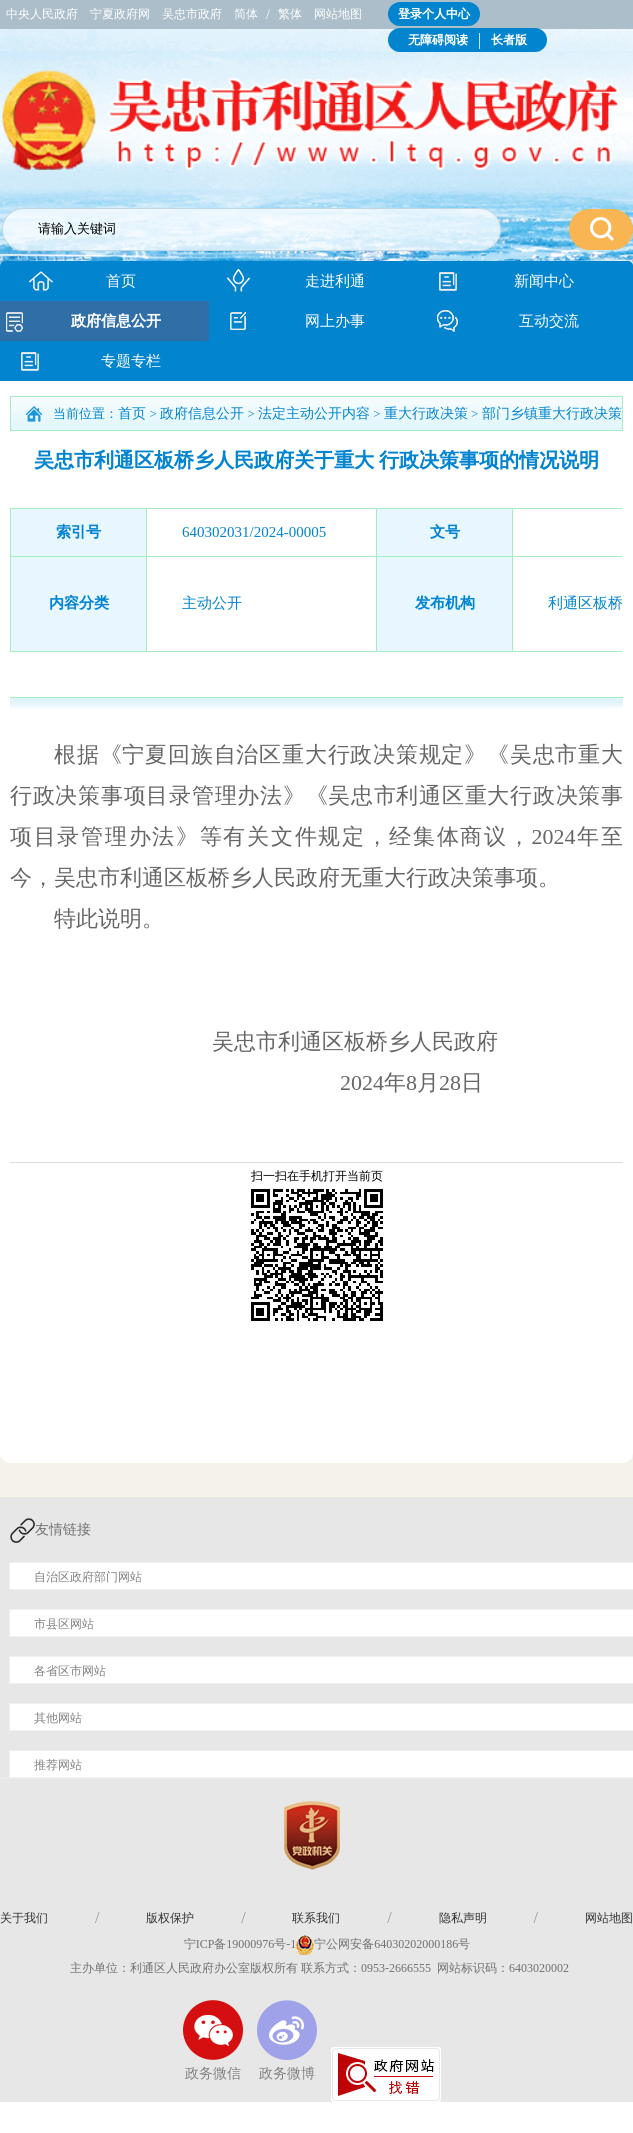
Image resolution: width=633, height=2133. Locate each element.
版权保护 (170, 1918)
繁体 (290, 14)
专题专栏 (131, 361)
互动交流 (549, 321)
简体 (246, 14)
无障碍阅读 (438, 40)
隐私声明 (463, 1918)
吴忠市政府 (192, 14)
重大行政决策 (426, 413)
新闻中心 (544, 281)
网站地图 (338, 14)
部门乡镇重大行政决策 (552, 413)
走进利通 (335, 281)
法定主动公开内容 (314, 413)
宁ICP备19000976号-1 (230, 1944)
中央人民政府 (42, 14)
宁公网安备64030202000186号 (392, 1944)
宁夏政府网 (120, 14)
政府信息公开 (116, 321)
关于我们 (24, 1918)
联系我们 (316, 1918)
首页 (121, 281)
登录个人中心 (434, 14)
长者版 (509, 40)
